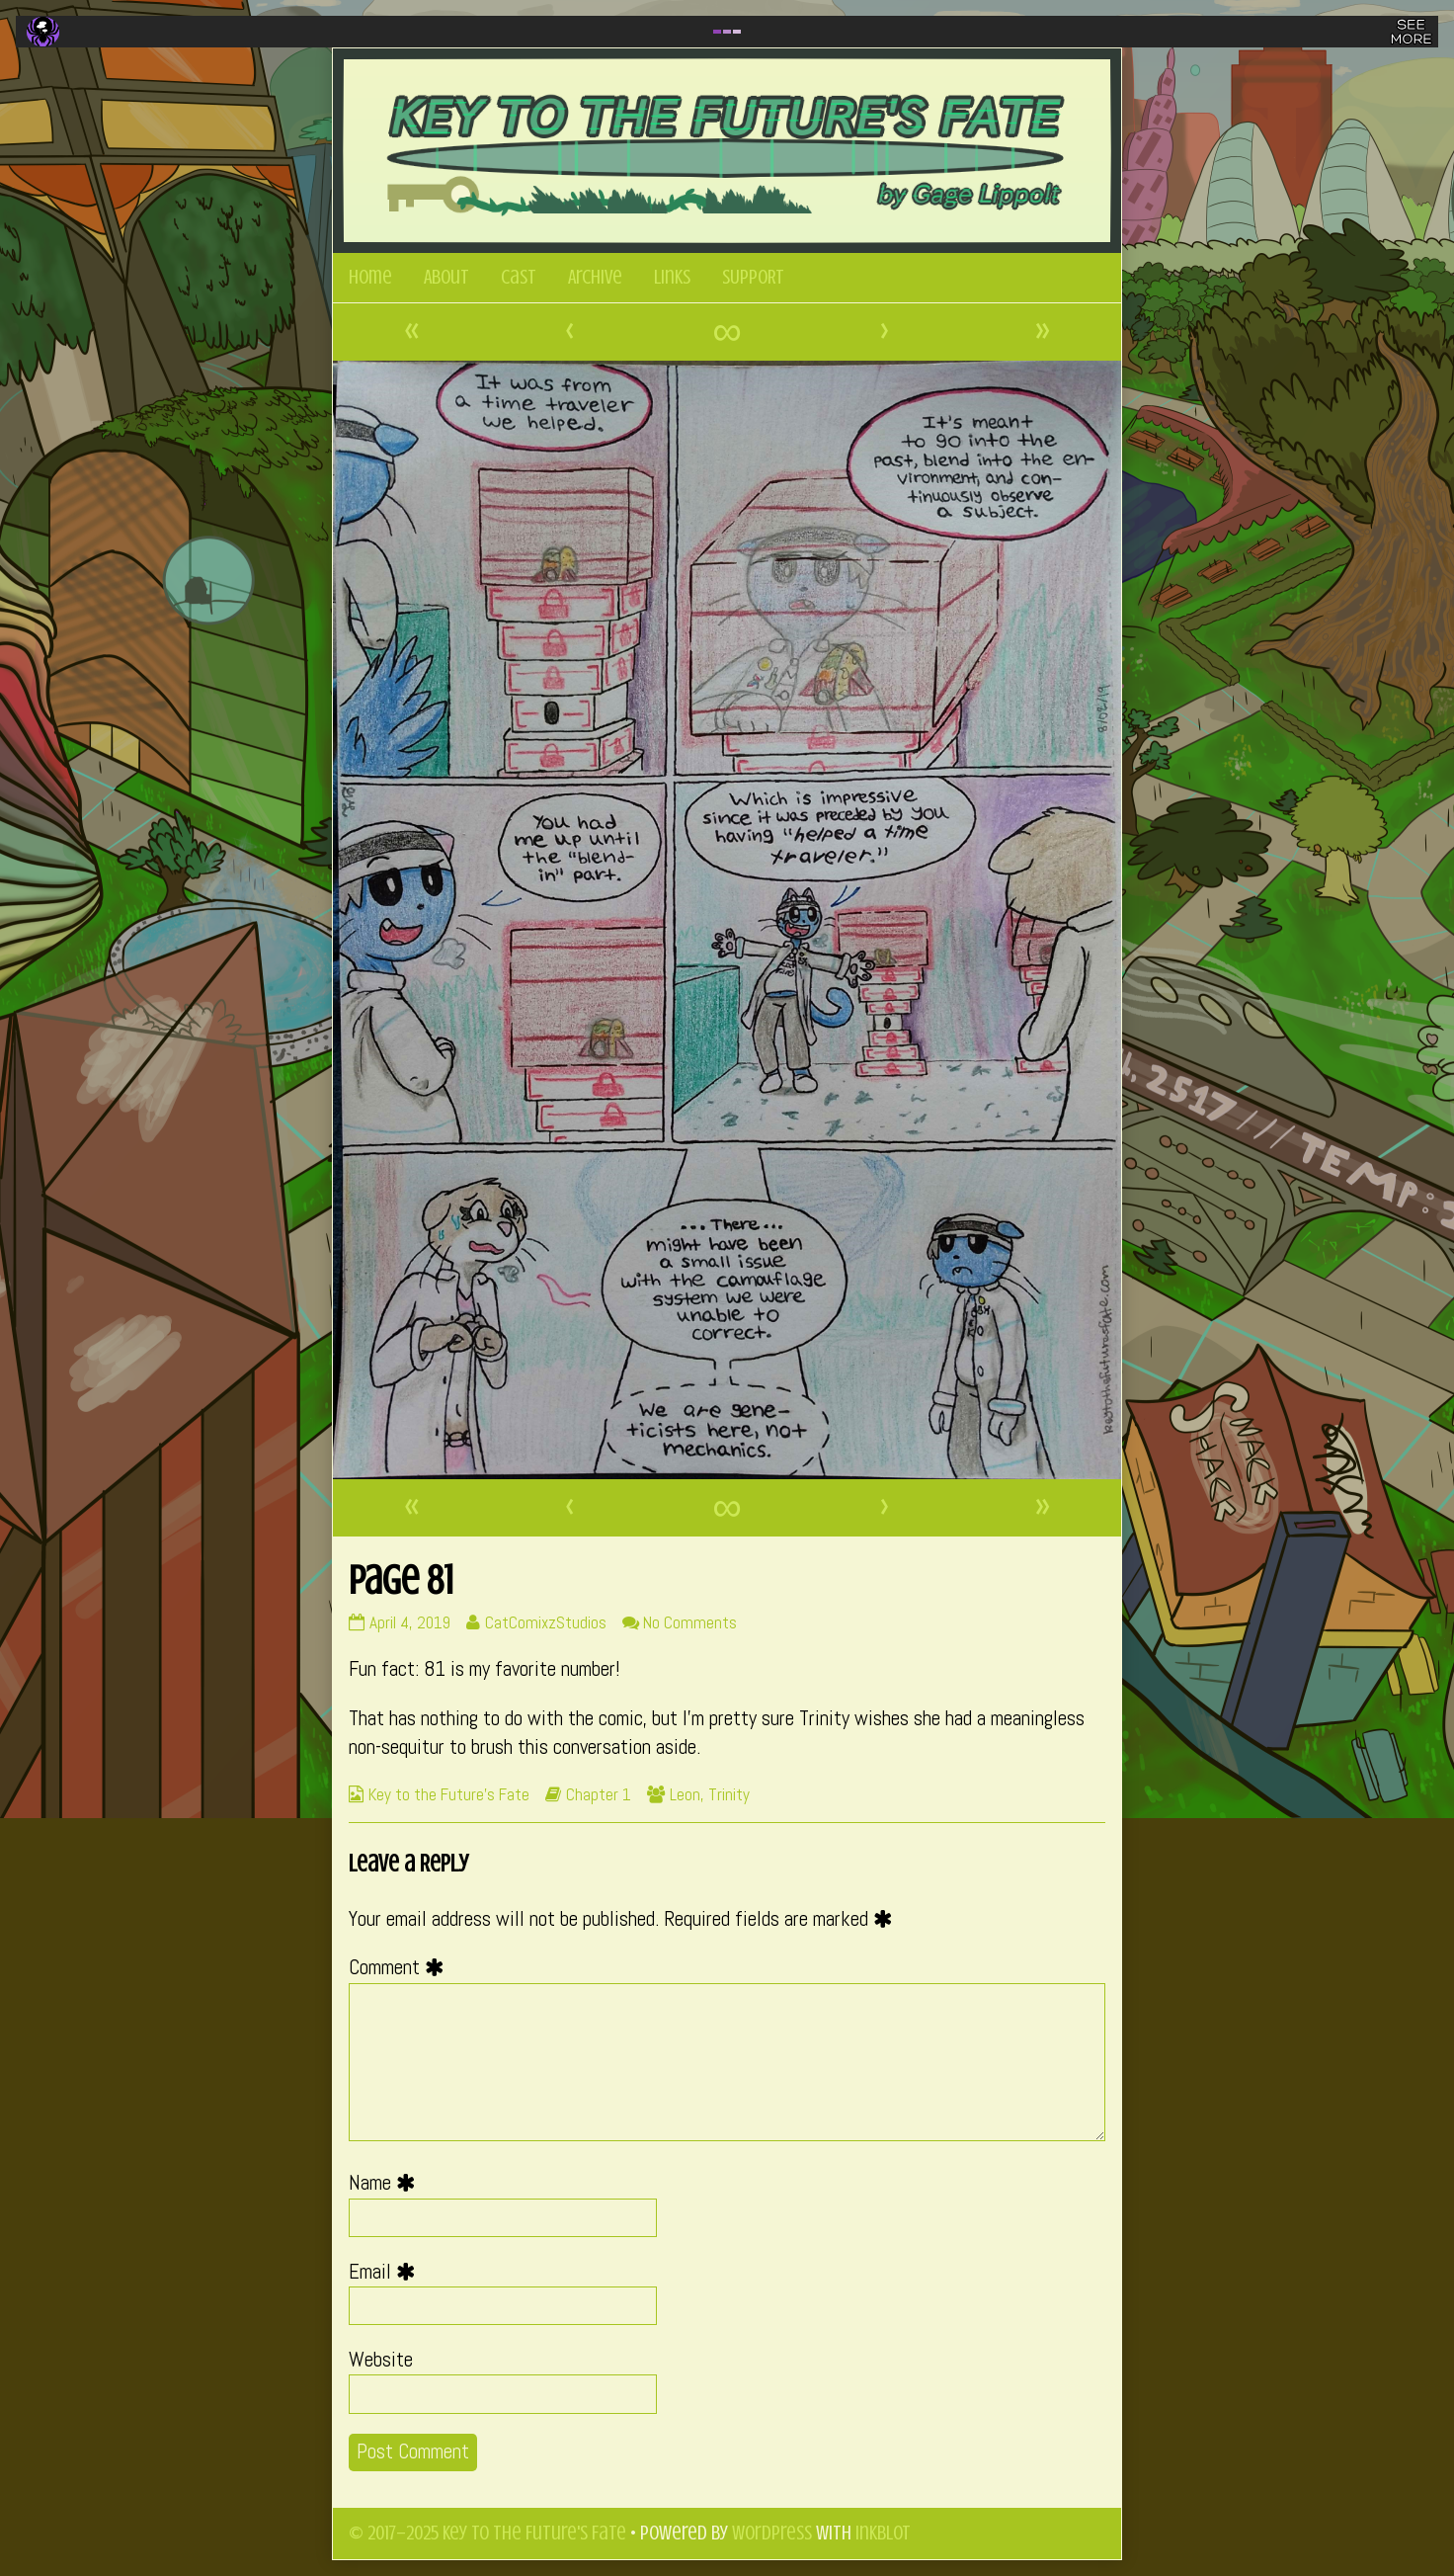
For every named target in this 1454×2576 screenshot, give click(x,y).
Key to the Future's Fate (448, 1794)
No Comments (690, 1622)
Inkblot (883, 2533)
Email (387, 2272)
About (446, 277)
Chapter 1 (598, 1794)
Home (370, 277)
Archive (595, 277)
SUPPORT (753, 277)
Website (381, 2359)
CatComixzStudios (545, 1622)
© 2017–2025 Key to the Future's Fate (487, 2533)
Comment (401, 1967)
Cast (518, 277)
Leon (685, 1794)
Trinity (729, 1794)
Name (387, 2183)
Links (672, 277)
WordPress (772, 2533)
